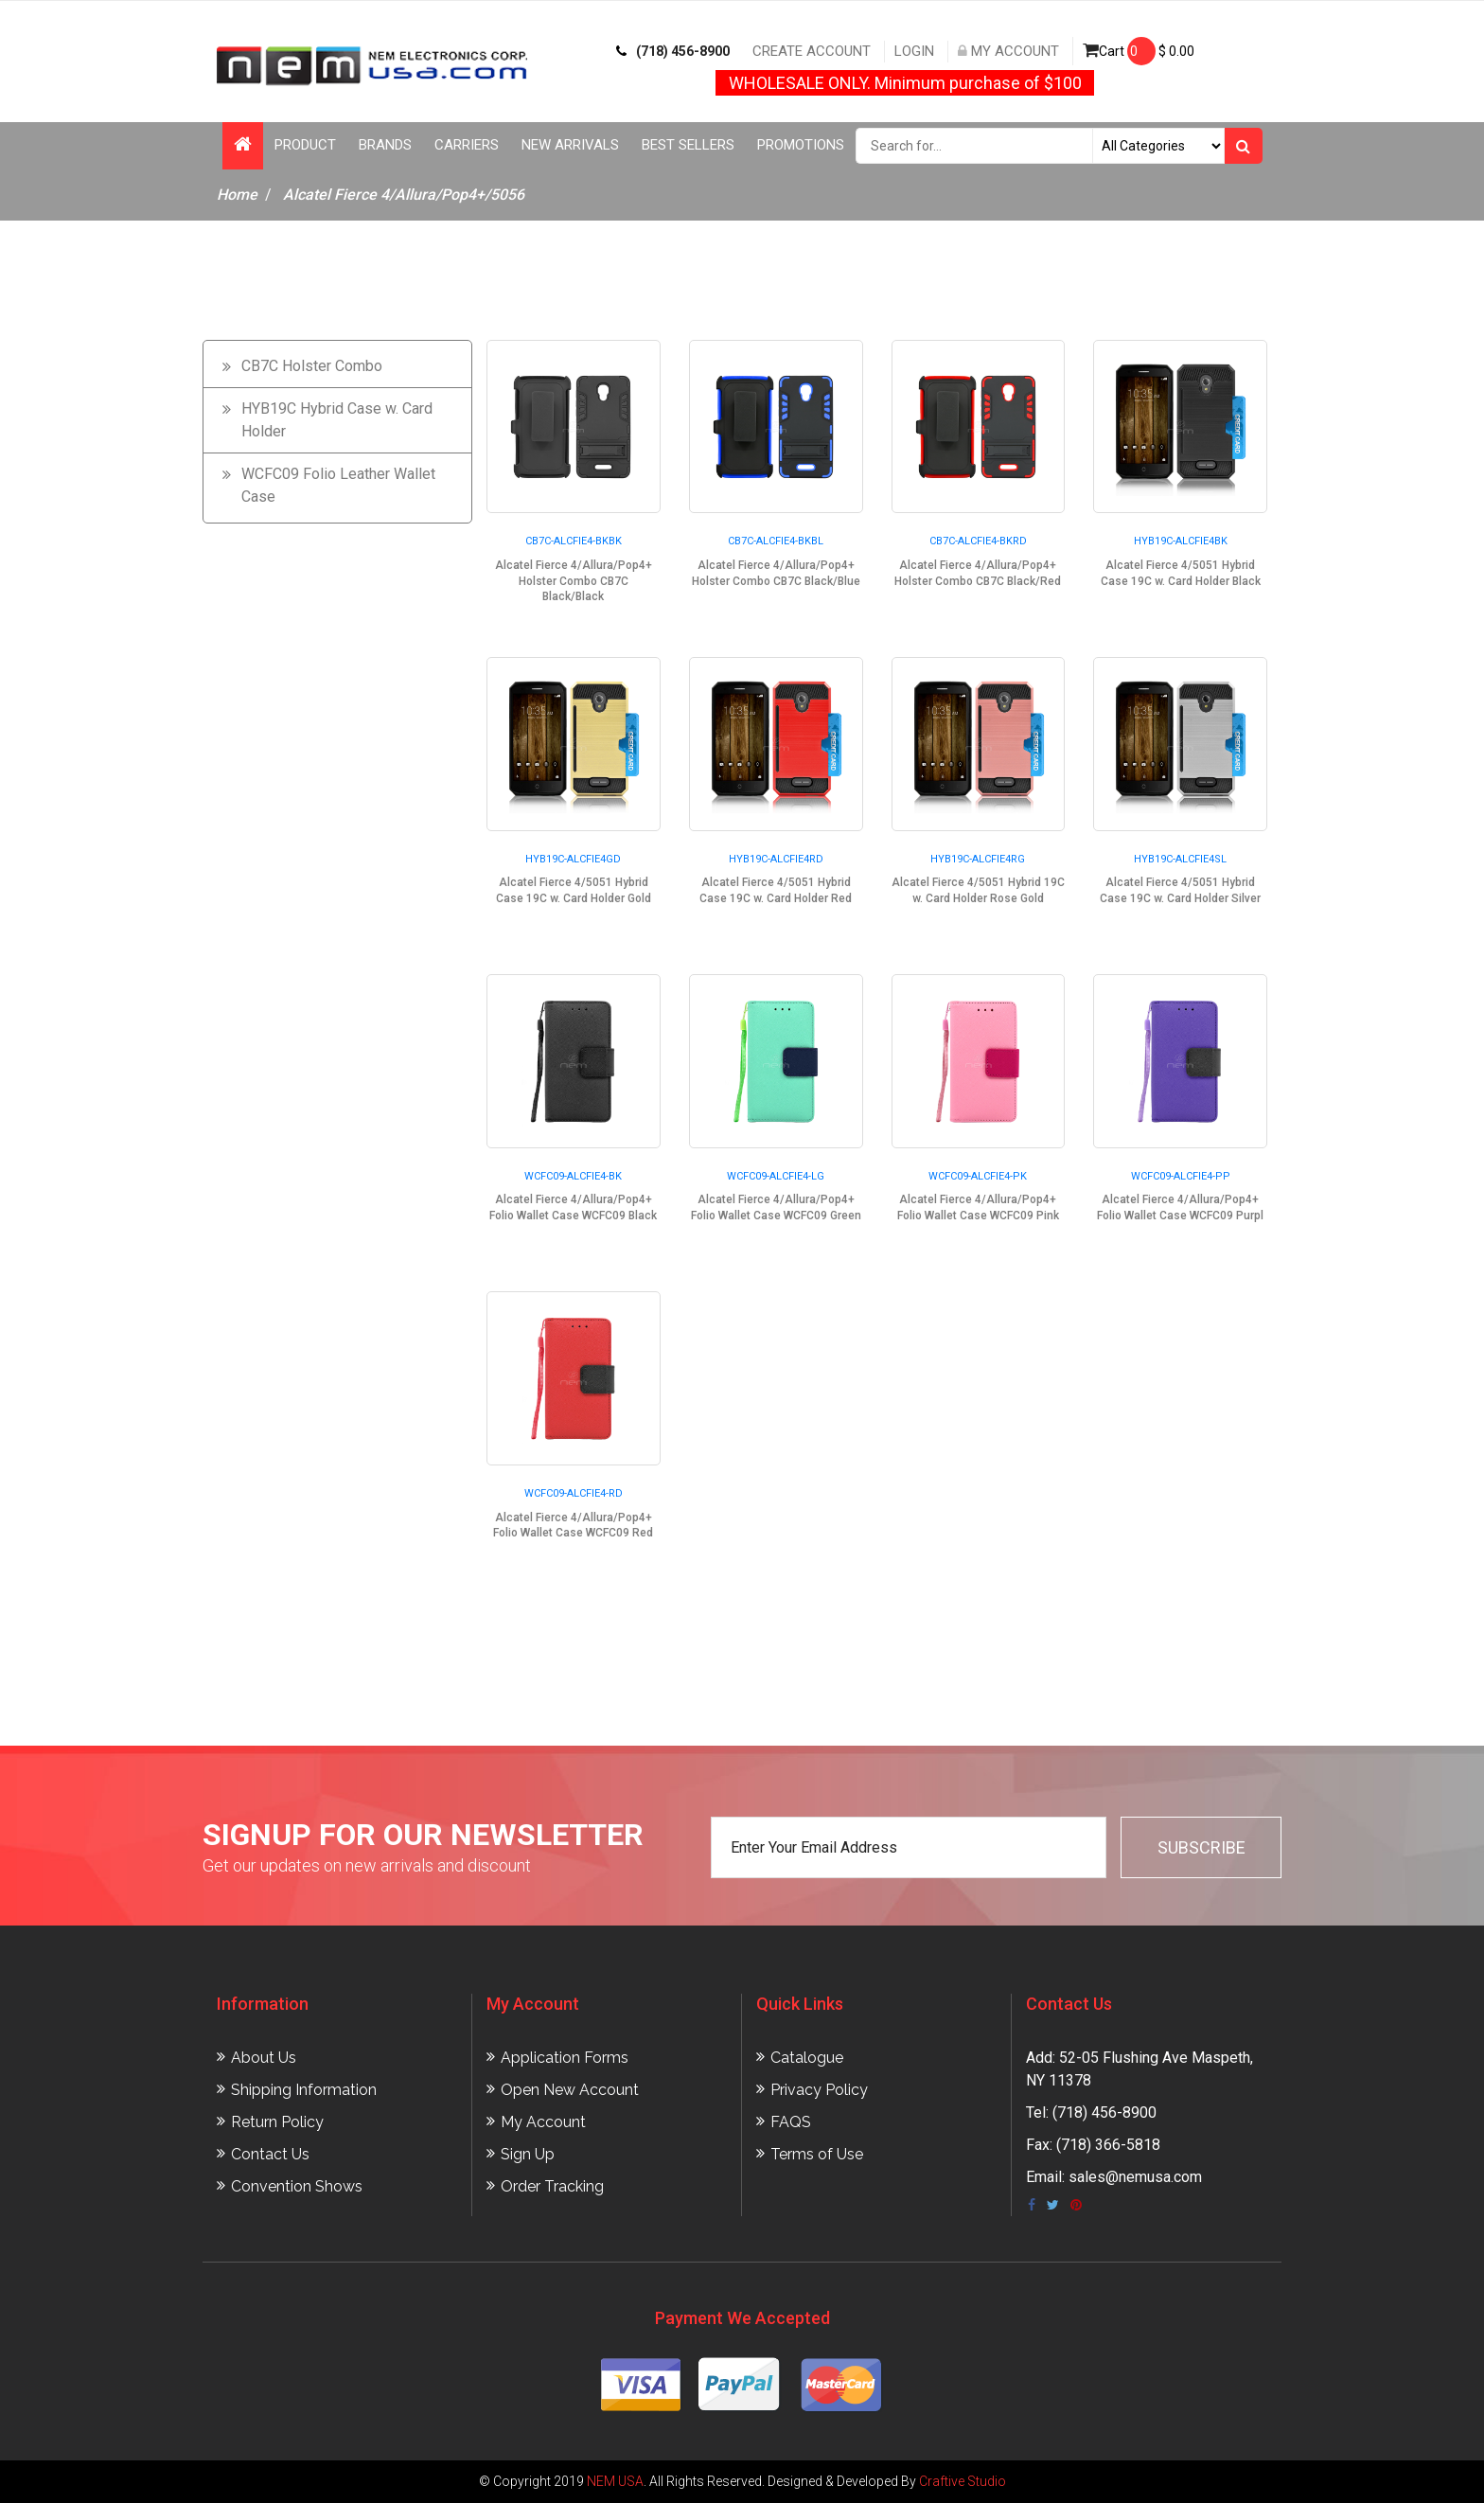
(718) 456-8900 (673, 51)
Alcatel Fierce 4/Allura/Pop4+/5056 (403, 195)
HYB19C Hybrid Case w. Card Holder (337, 419)
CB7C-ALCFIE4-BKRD (978, 541)
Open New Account (570, 2090)
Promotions (800, 144)
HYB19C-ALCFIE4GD (573, 859)
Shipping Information (304, 2090)
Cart (1138, 51)
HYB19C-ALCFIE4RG (977, 859)
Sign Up (528, 2154)
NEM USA (615, 2481)
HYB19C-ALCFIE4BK (1181, 541)
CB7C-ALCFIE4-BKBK (573, 541)
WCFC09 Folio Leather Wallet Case (338, 485)
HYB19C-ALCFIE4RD (776, 859)
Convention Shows (296, 2186)
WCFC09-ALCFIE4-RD (573, 1493)
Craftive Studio (962, 2481)
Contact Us (270, 2154)
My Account (1008, 51)
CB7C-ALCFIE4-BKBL (775, 541)
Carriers (466, 144)
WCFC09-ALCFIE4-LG (775, 1176)
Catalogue (806, 2058)
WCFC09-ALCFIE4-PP (1180, 1176)
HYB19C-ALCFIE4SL (1180, 859)
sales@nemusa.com (1135, 2177)
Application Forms (564, 2058)
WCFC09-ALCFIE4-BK (573, 1176)
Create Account (811, 51)
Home (237, 195)
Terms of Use (816, 2154)
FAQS (790, 2122)
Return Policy (277, 2122)
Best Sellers (688, 144)
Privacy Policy (819, 2090)
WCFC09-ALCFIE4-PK (977, 1176)
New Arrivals (570, 144)
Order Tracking (552, 2186)
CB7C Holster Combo (311, 366)
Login (914, 51)
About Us (263, 2058)
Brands (385, 144)
